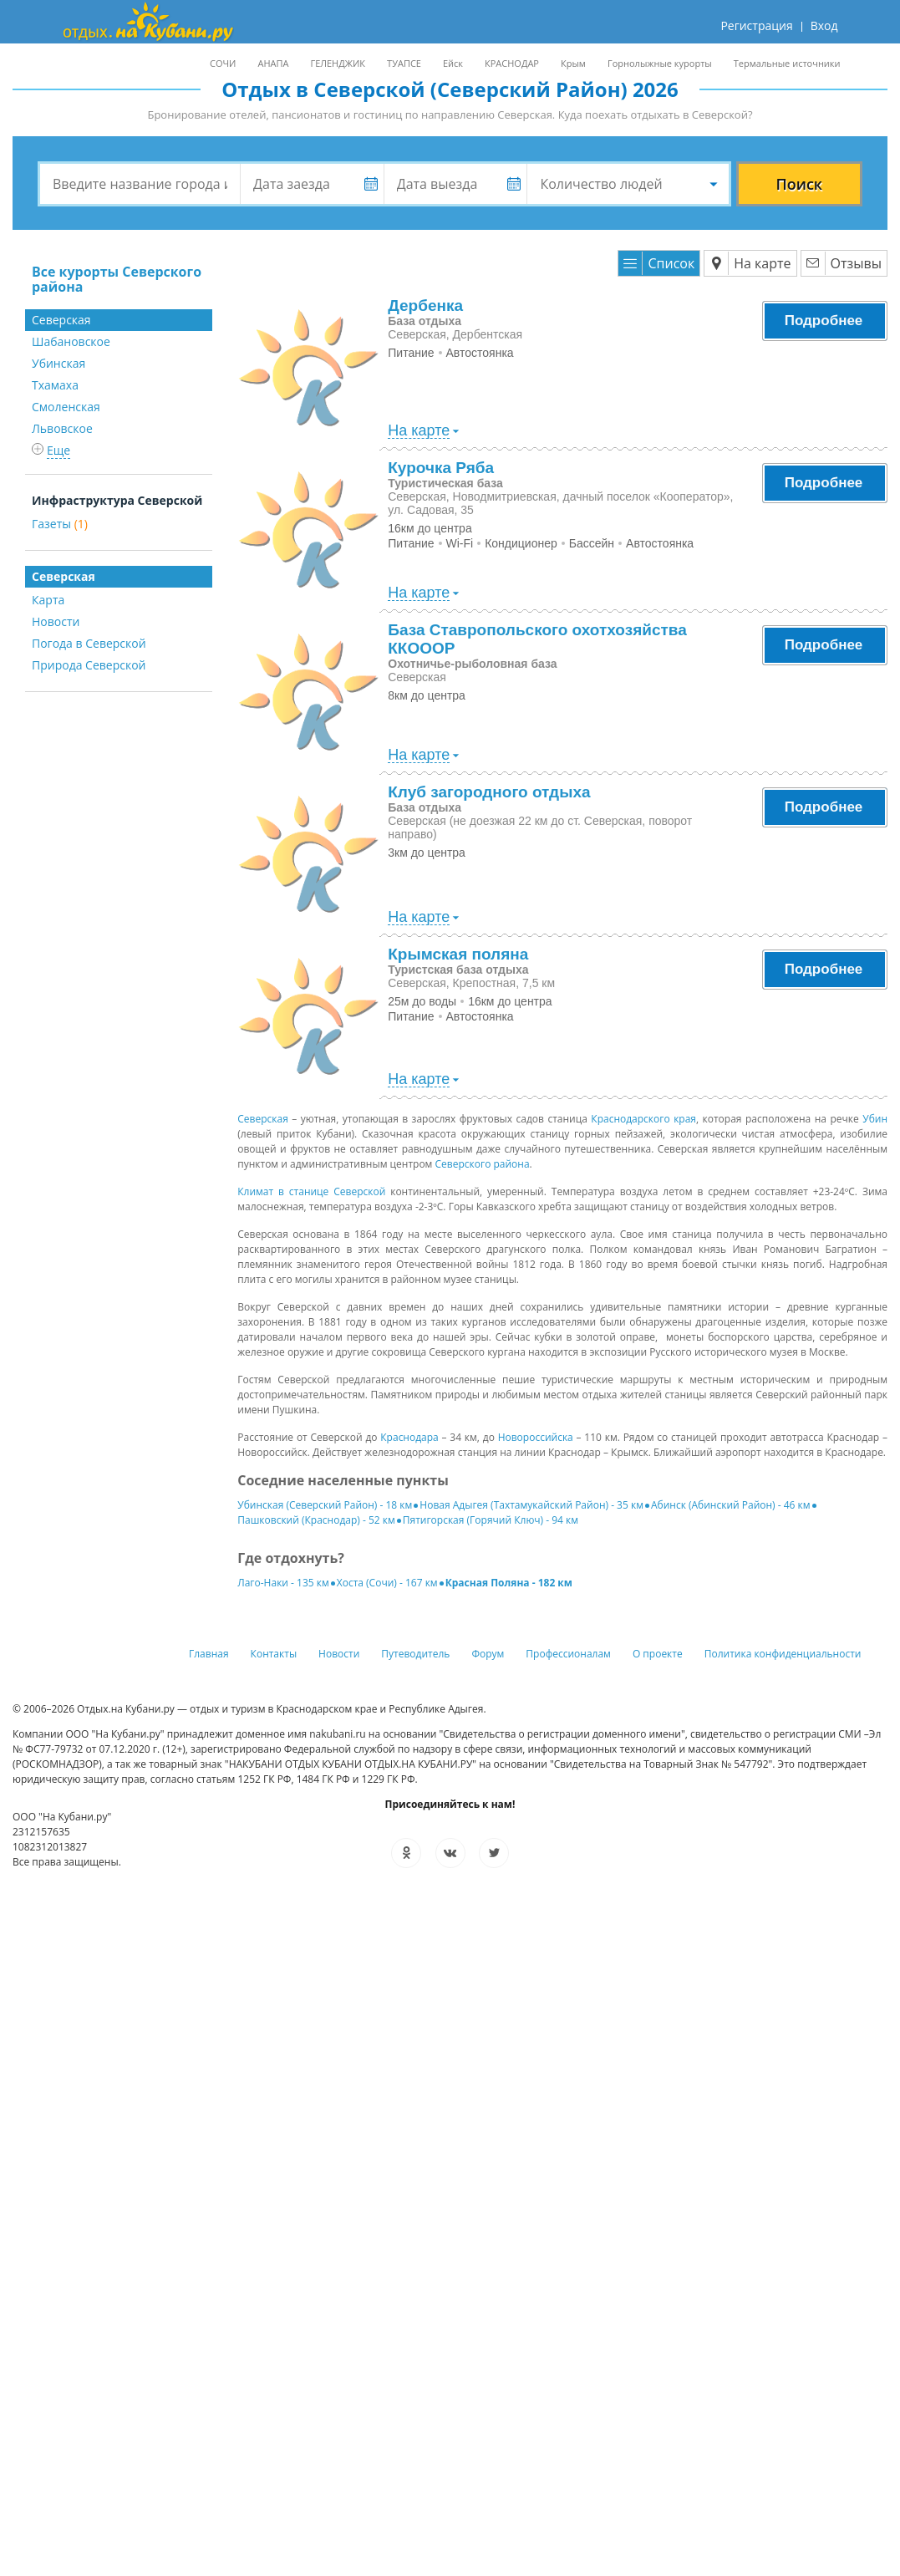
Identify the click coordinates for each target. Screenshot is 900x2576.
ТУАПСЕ (404, 63)
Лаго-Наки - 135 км (283, 1583)
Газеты (60, 524)
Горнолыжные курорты (660, 63)
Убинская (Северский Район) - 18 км (324, 1505)
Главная (209, 1654)
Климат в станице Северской (311, 1191)
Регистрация (756, 25)
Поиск (798, 184)
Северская (262, 1119)
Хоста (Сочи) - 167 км (387, 1583)
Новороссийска (535, 1437)
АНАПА (272, 63)
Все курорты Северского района (116, 279)
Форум (487, 1654)
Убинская (58, 363)
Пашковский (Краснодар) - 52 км (316, 1520)
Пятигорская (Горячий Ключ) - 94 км (490, 1520)
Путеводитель (415, 1654)
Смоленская (66, 407)
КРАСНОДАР (512, 63)
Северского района (482, 1164)
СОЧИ (223, 63)
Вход (824, 25)
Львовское (62, 428)
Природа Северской (89, 665)
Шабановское (71, 341)
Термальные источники (787, 63)
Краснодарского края (643, 1119)
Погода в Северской (89, 643)
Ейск (453, 63)
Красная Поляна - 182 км (508, 1583)
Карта (48, 600)
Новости (55, 621)
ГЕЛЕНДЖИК (337, 63)
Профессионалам (568, 1654)
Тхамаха (55, 385)
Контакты (274, 1654)
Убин (874, 1119)
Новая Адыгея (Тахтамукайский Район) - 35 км (531, 1505)
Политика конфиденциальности (783, 1654)
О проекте (658, 1654)
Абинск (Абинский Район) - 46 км (731, 1505)
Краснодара (409, 1437)
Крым (573, 63)
